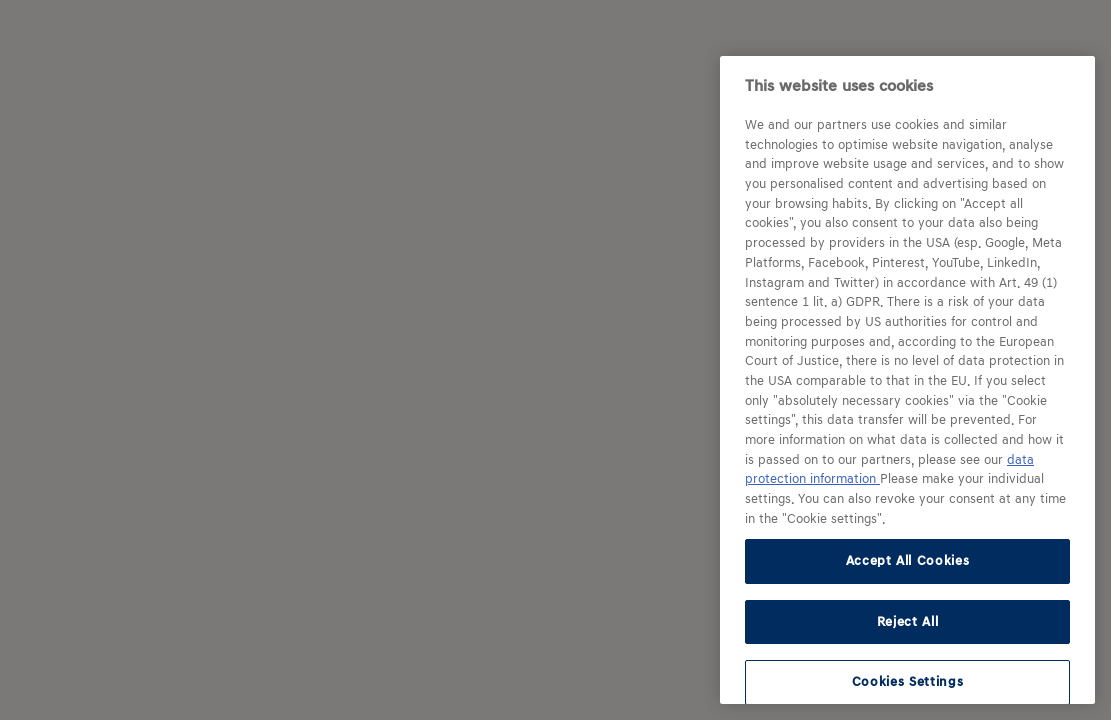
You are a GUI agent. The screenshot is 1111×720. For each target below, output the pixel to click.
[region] (907, 380)
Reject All (908, 621)
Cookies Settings (908, 681)
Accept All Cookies (908, 560)
